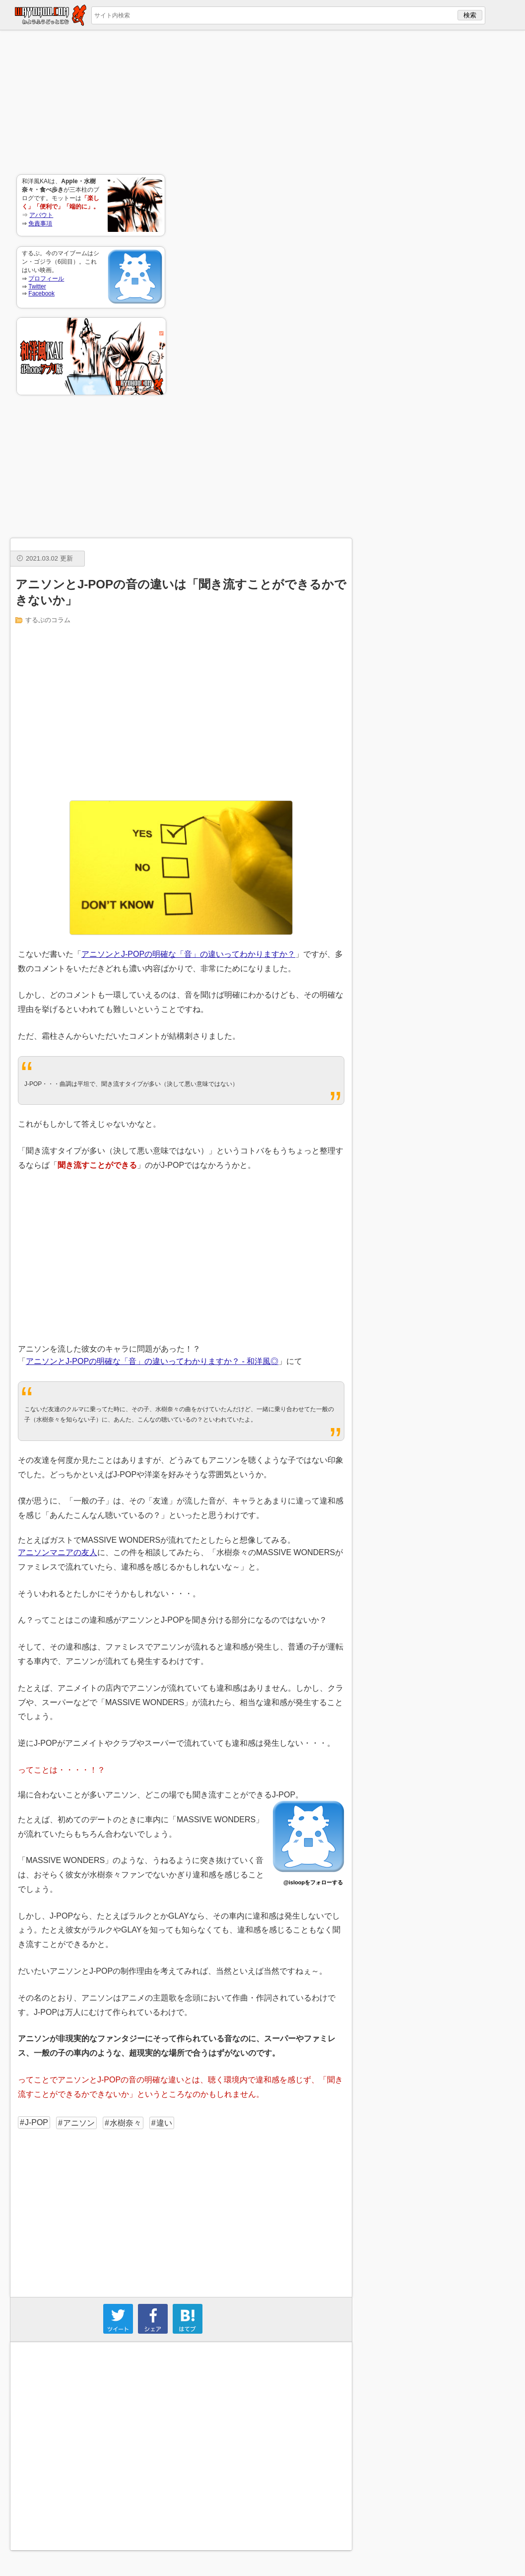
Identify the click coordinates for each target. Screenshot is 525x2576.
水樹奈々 (125, 2123)
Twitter (37, 286)
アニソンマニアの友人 (57, 1552)
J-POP (36, 2122)
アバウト (41, 215)
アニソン (79, 2123)
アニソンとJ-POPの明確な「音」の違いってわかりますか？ (188, 954)
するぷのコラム (47, 620)
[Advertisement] (90, 102)
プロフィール (46, 278)
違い (164, 2123)
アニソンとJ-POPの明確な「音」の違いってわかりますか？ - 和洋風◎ (152, 1361)
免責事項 (40, 223)
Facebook (41, 293)
